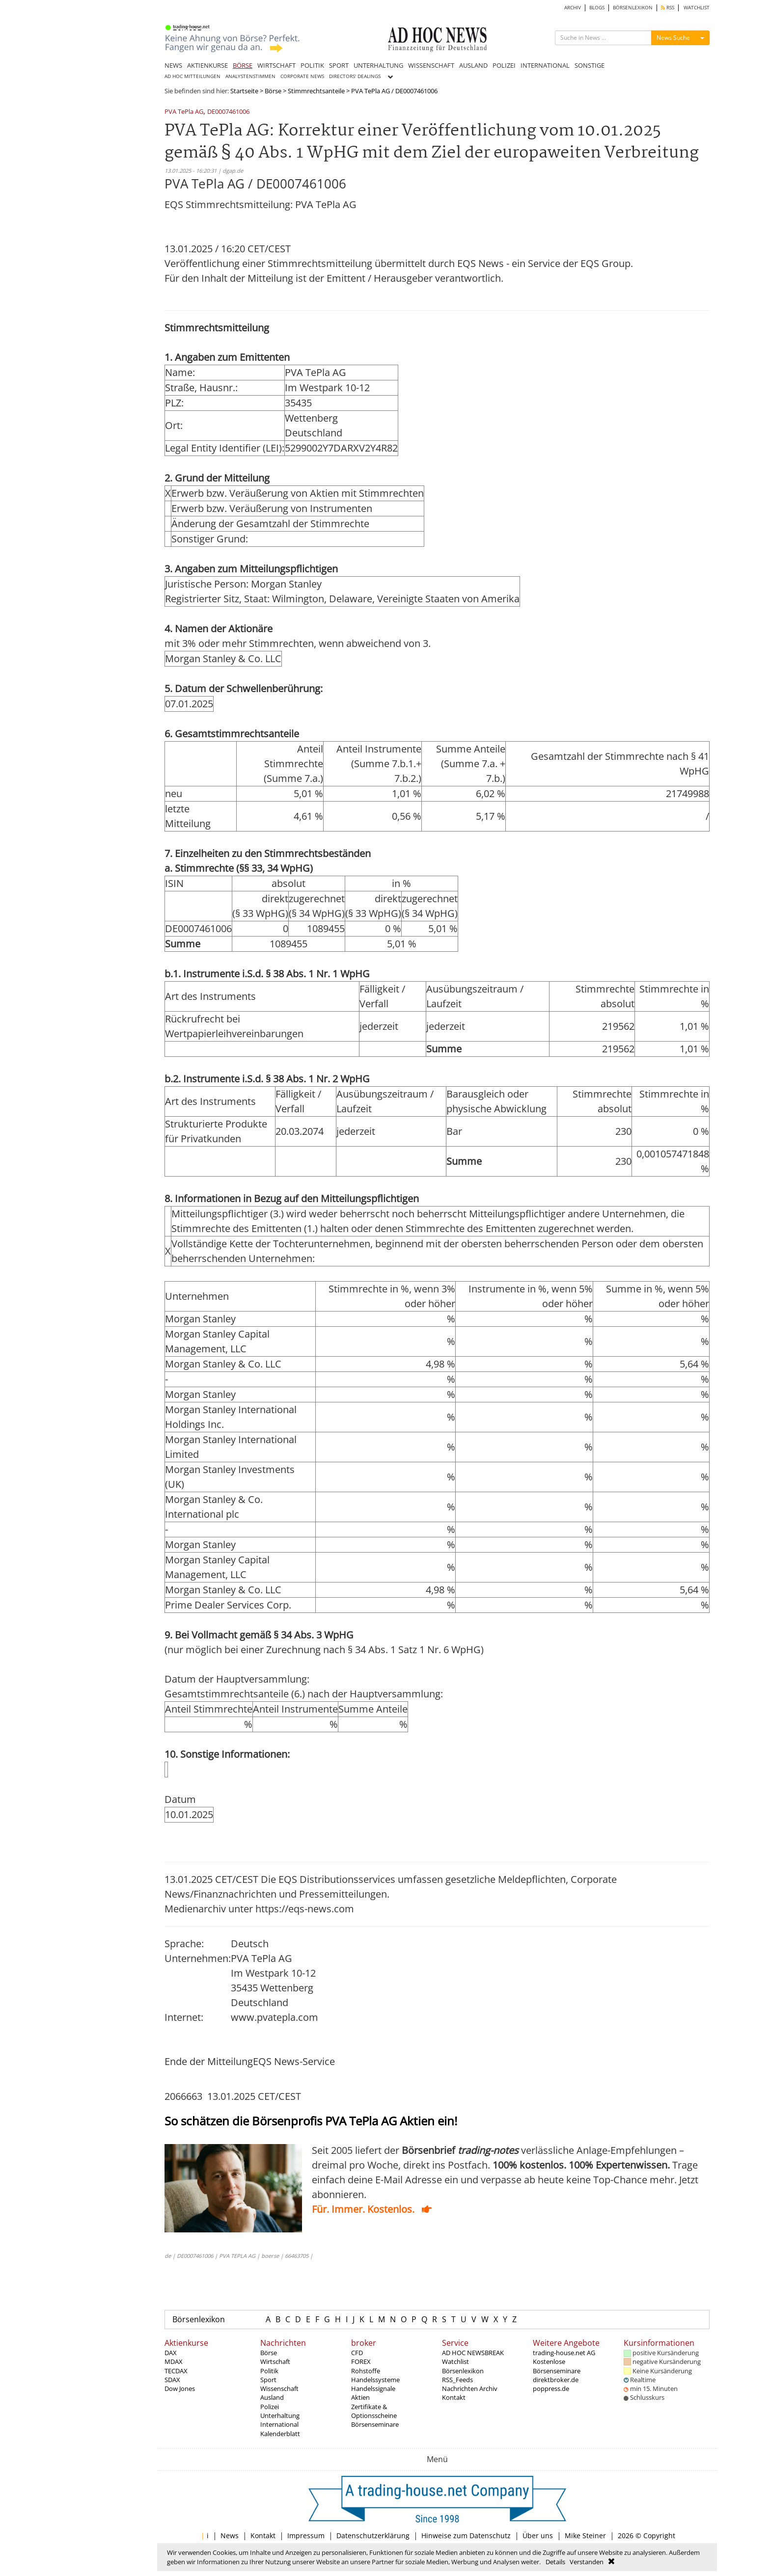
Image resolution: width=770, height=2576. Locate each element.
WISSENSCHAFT (431, 65)
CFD (357, 2352)
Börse (273, 90)
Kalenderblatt (280, 2433)
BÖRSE (242, 65)
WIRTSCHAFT (276, 65)
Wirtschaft (275, 2361)
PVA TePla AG (184, 112)
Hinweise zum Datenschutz (466, 2535)
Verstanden (587, 2561)
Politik (269, 2370)
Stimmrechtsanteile (316, 90)
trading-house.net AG (564, 2352)
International (279, 2424)
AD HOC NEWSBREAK (473, 2352)
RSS (667, 7)
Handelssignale (373, 2388)
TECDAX (176, 2370)
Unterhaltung (280, 2415)
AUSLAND (473, 65)
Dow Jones (180, 2388)
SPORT (339, 65)
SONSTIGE (590, 65)
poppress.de (551, 2388)
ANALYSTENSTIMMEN (250, 76)
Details (555, 2561)
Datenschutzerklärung (373, 2535)
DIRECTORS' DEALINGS (355, 76)
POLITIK (312, 65)
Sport (268, 2379)
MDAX (174, 2361)
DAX (171, 2352)
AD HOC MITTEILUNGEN (192, 76)
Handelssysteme (375, 2379)
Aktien (360, 2397)
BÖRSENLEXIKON (633, 7)
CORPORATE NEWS (302, 76)
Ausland (272, 2397)
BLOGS (597, 7)
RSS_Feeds (457, 2379)
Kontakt (454, 2397)
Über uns (537, 2535)
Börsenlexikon (198, 2319)
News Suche (673, 37)
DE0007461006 (228, 112)
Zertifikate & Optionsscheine (374, 2411)
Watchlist (455, 2361)
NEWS (173, 65)
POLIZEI (504, 65)
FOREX (361, 2361)
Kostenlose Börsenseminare (556, 2366)
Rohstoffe (365, 2370)
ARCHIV (572, 7)
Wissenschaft (279, 2388)
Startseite (244, 90)
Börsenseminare (375, 2424)
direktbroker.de (555, 2379)
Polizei (269, 2406)
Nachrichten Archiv (469, 2388)
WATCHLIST (697, 7)
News (229, 2535)
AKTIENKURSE (207, 65)
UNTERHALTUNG (378, 65)
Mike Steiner (585, 2535)
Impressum (306, 2535)
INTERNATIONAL (545, 65)
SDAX (172, 2379)
